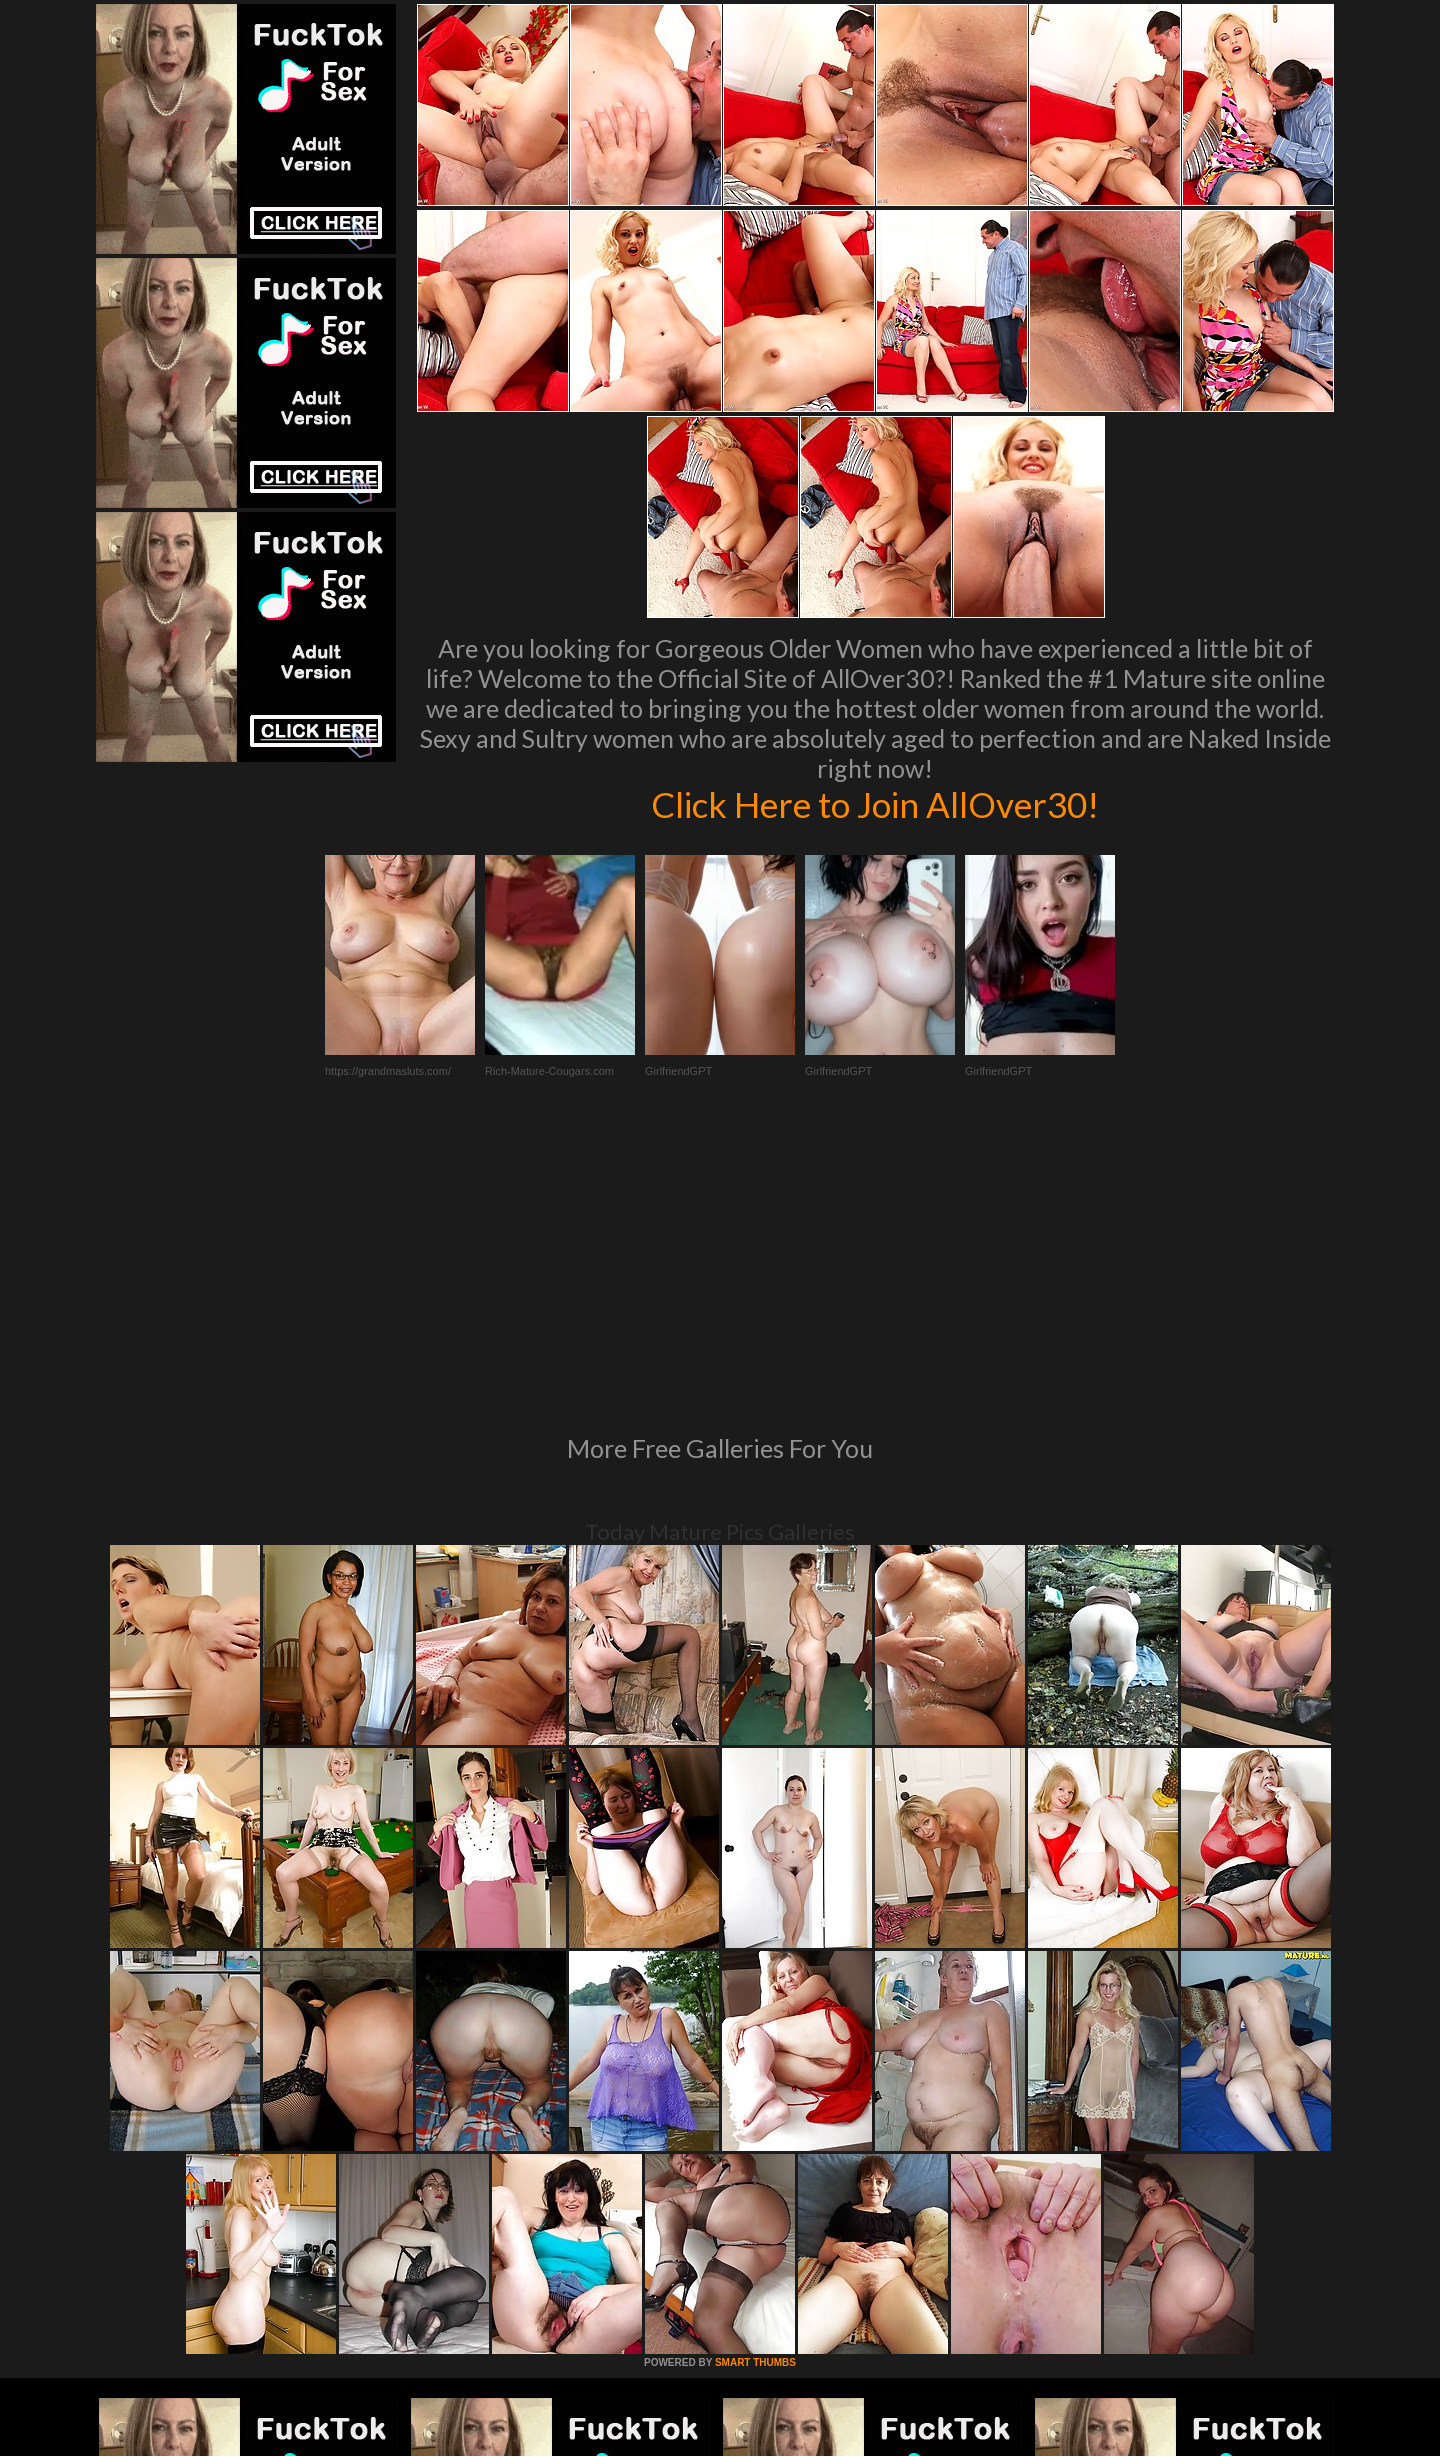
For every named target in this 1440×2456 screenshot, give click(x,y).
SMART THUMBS (755, 2089)
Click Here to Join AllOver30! (875, 804)
